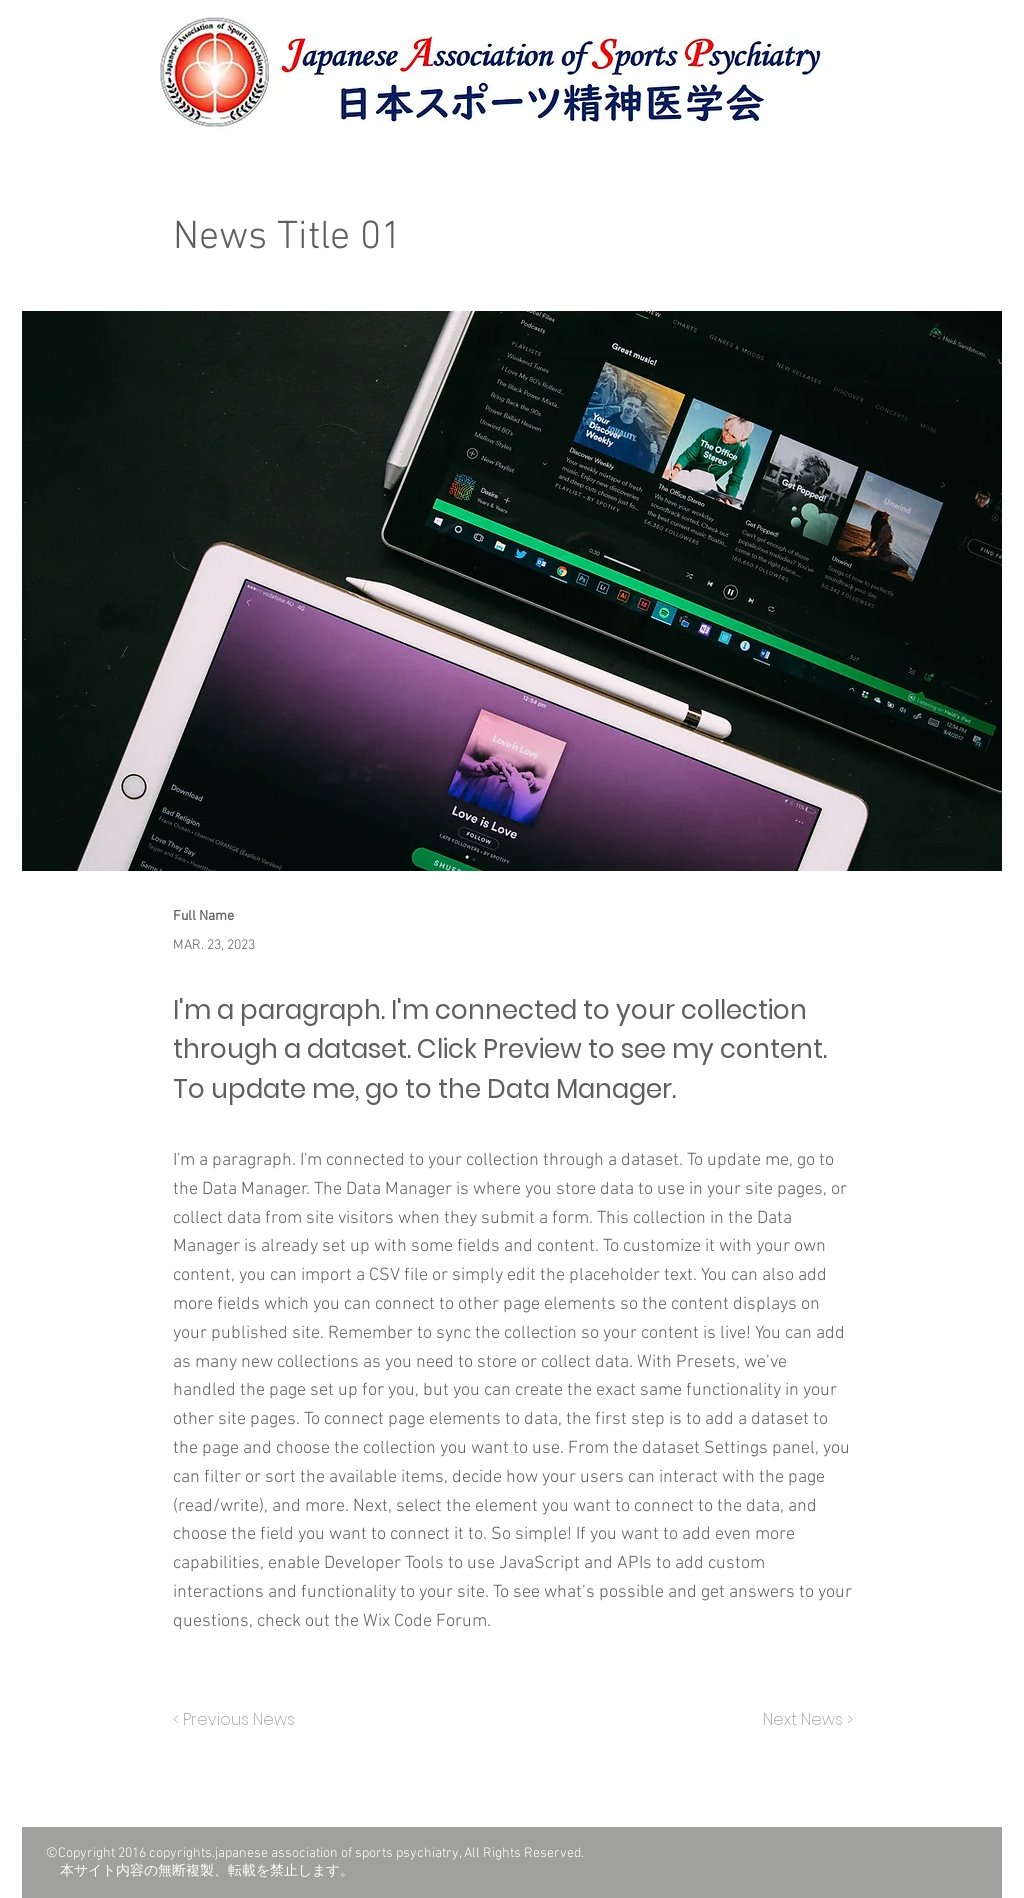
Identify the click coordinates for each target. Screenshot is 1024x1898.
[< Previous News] (239, 1721)
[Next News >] (803, 1721)
